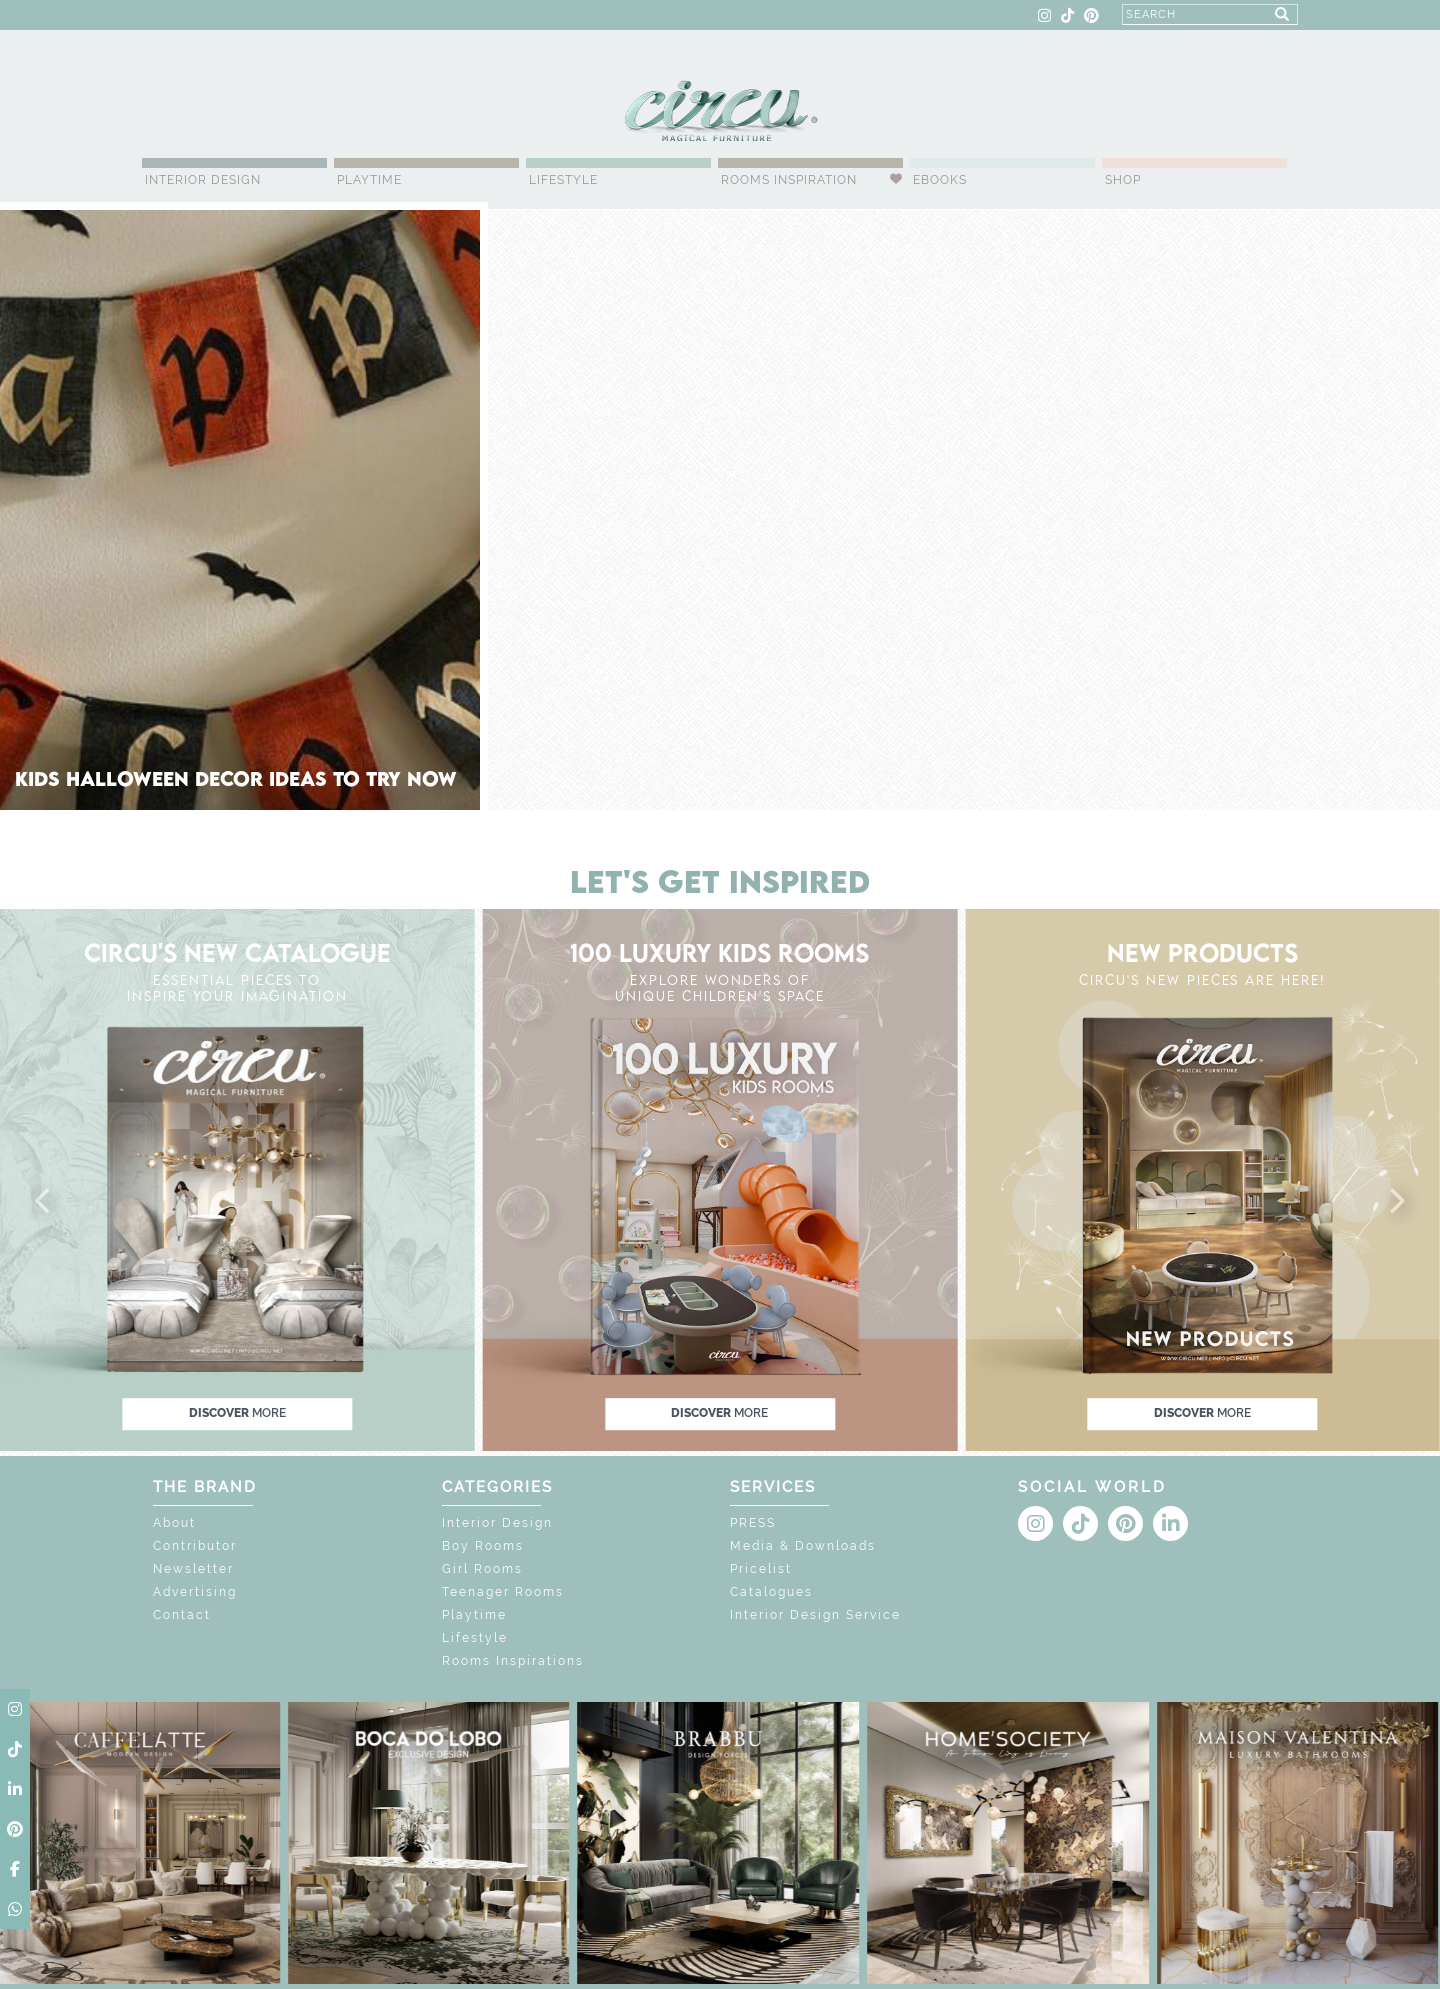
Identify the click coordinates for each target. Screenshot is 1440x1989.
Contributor (195, 1546)
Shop (1123, 180)
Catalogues (771, 1592)
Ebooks (940, 180)
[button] (44, 1202)
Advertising (195, 1592)
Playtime (369, 180)
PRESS (753, 1523)
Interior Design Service (815, 1615)
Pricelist (761, 1569)
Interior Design (203, 180)
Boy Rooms (483, 1546)
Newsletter (193, 1569)
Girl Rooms (482, 1569)
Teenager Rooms (503, 1592)
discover (237, 1413)
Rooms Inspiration (789, 180)
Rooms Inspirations (513, 1661)
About (174, 1523)
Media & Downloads (803, 1546)
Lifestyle (563, 180)
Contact (182, 1615)
